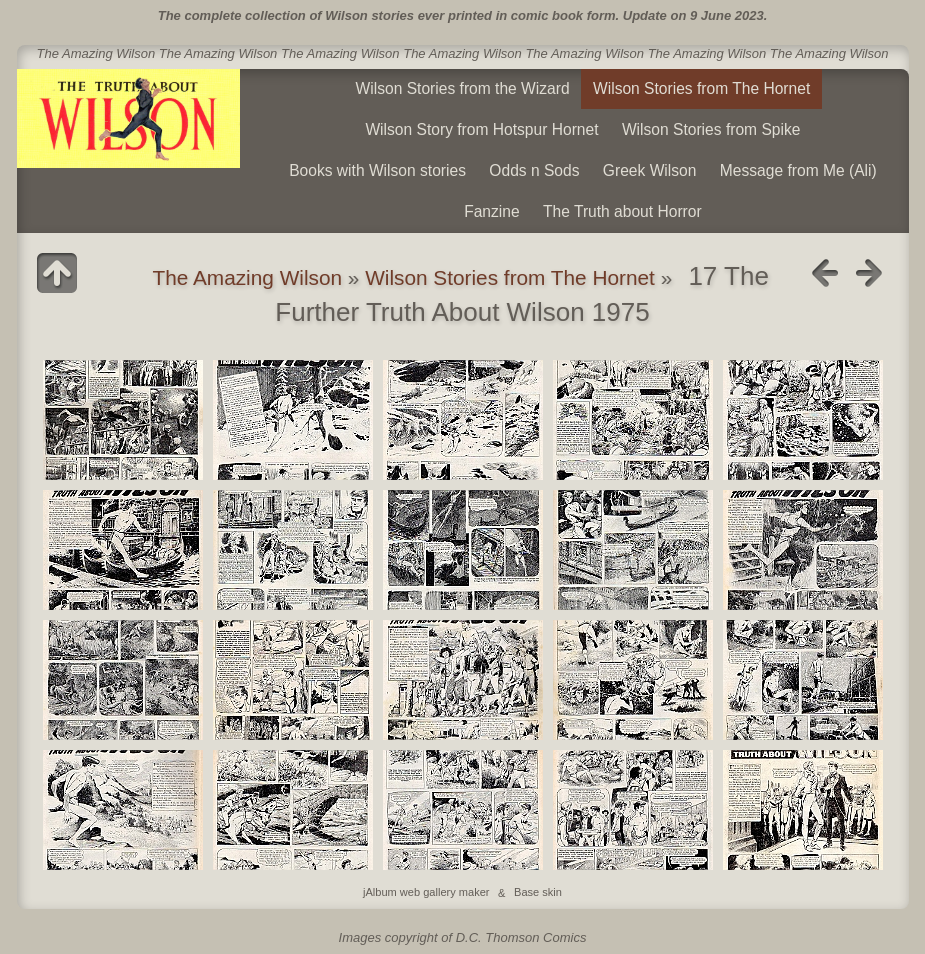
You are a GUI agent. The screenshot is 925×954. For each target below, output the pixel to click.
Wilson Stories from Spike (711, 129)
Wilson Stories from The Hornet (701, 88)
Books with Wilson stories (377, 170)
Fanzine (491, 211)
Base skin (538, 893)
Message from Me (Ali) (798, 170)
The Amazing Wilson (247, 277)
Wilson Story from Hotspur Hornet (481, 129)
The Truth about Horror (622, 211)
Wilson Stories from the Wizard (463, 88)
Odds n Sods (534, 170)
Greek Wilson (650, 170)
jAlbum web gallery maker (426, 893)
